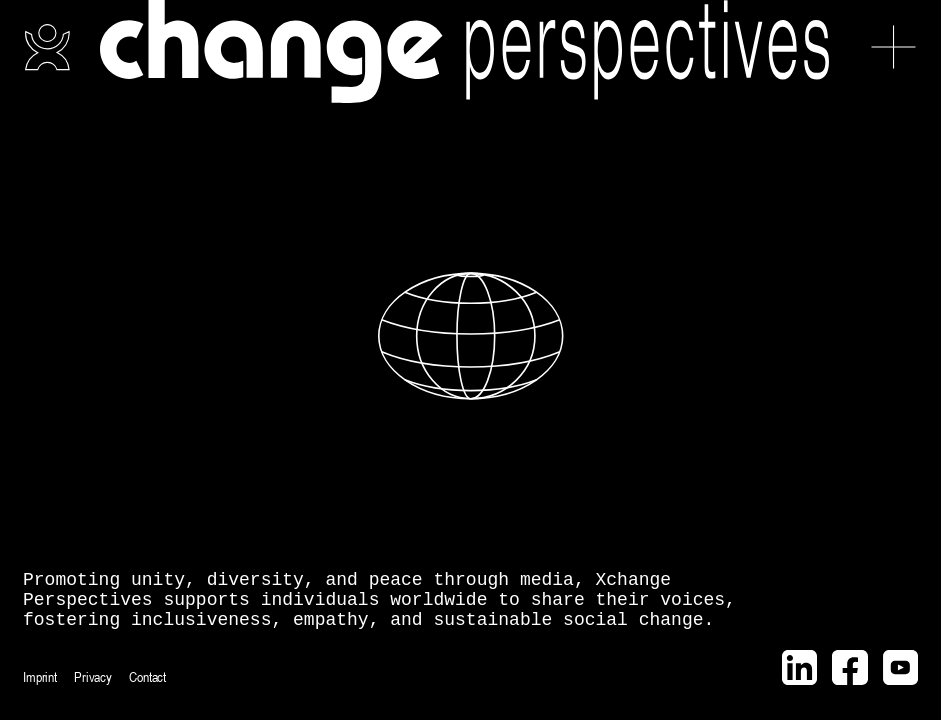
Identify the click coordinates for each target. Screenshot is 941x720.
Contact (147, 677)
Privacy (93, 677)
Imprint (40, 677)
